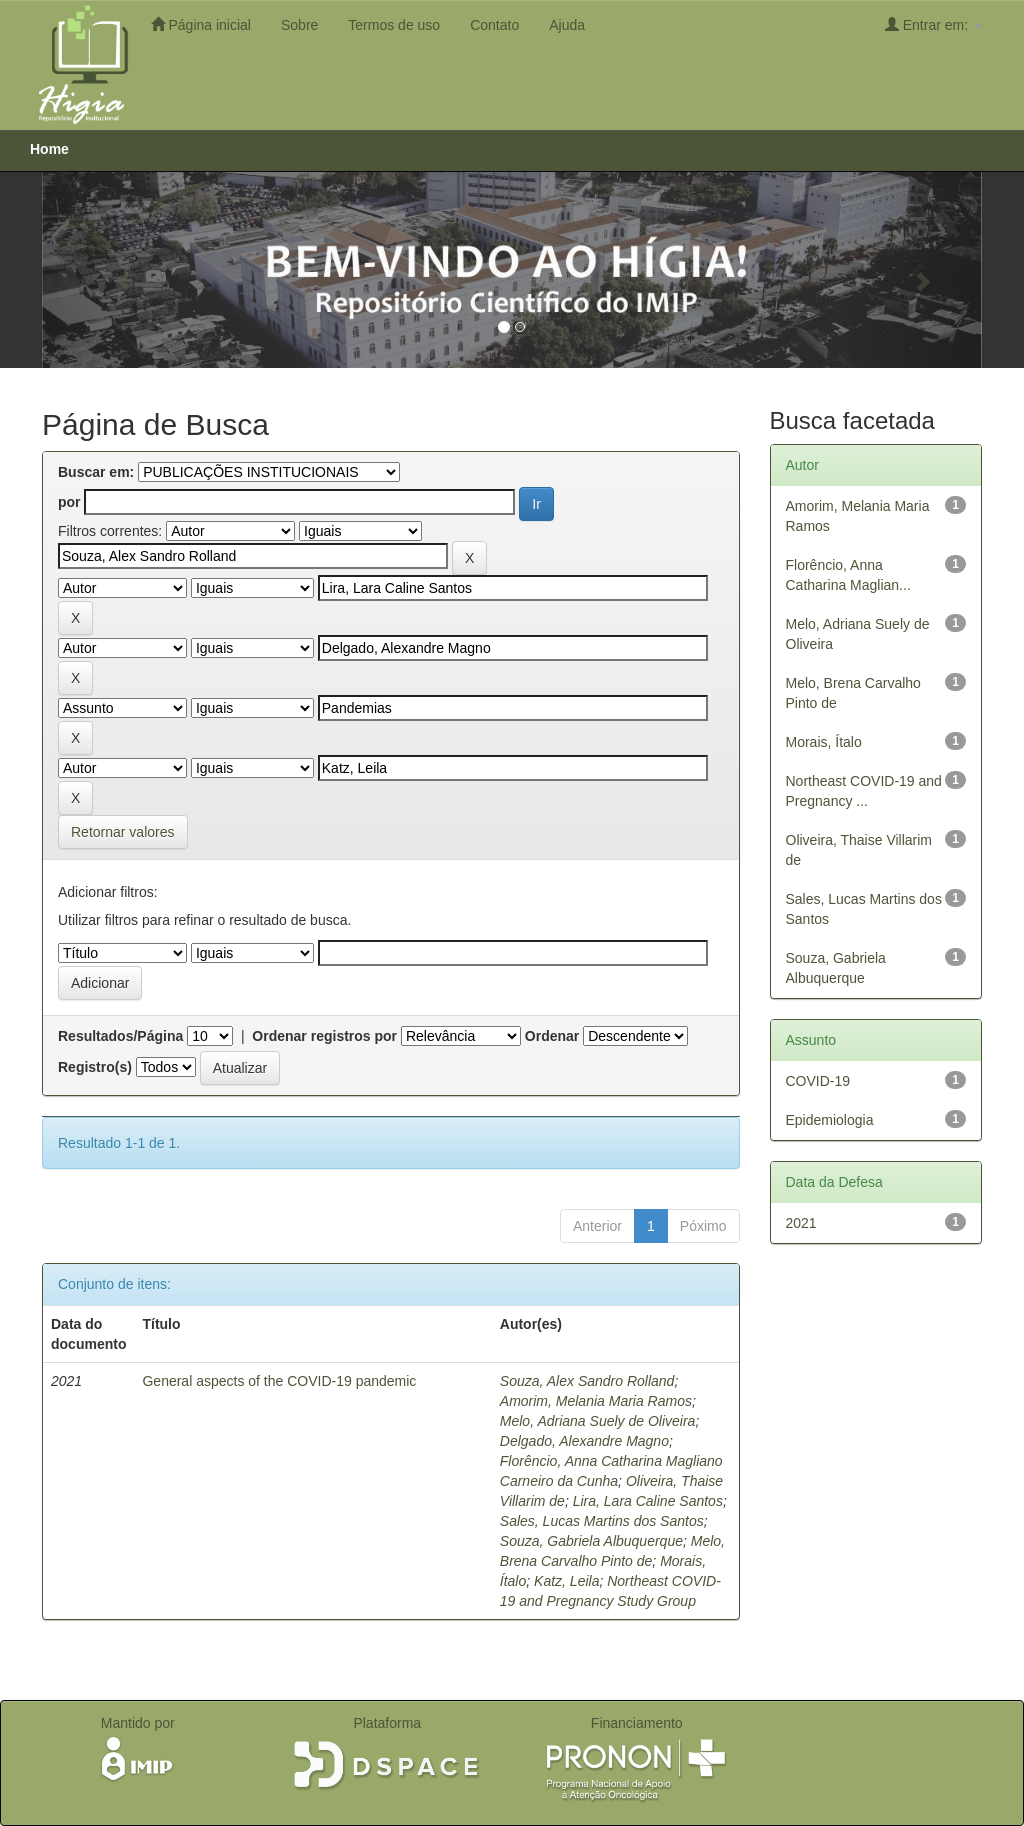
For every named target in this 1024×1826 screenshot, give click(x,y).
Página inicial (201, 24)
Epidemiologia (830, 1120)
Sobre (299, 25)
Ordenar (552, 1036)
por (69, 502)
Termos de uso (394, 25)
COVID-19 (818, 1081)
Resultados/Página (120, 1036)
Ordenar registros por (324, 1036)
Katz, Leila (566, 1581)
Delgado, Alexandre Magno (584, 1441)
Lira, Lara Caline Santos (648, 1501)
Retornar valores (123, 832)
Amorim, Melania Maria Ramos (596, 1401)
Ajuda (567, 25)
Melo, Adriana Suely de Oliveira (598, 1421)
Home (49, 149)
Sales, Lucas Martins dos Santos (602, 1521)
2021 (801, 1223)
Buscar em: (96, 472)
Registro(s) (95, 1067)
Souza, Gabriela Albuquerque (591, 1541)
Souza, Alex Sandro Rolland (587, 1381)
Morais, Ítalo (824, 742)
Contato (494, 25)
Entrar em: (933, 24)
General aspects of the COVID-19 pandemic (279, 1381)
